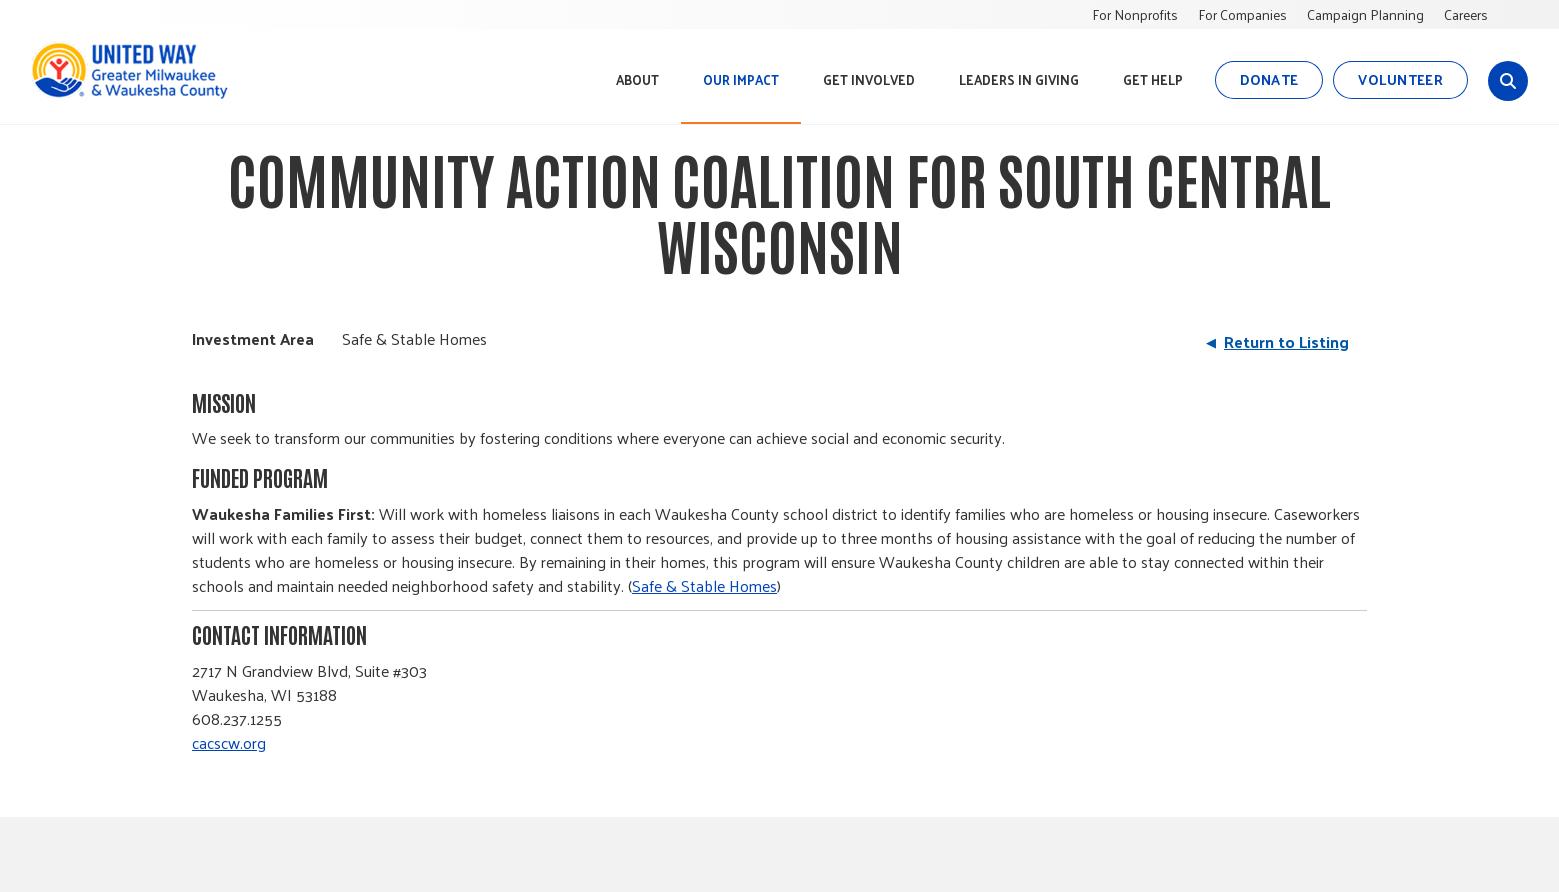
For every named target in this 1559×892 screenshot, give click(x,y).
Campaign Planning (1365, 14)
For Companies (1242, 14)
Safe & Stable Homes (704, 585)
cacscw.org (229, 742)
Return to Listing (1286, 341)
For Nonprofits (1135, 14)
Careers (1466, 14)
